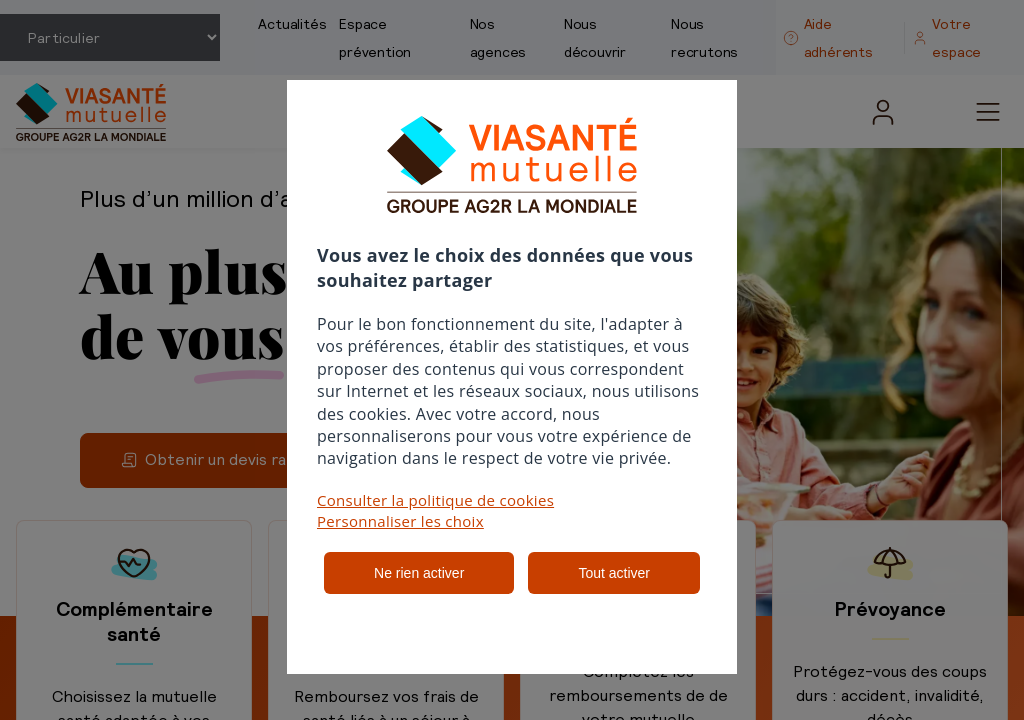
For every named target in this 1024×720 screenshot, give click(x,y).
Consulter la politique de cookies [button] (435, 500)
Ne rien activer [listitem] (419, 573)
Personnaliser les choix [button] (400, 521)
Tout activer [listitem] (614, 573)
